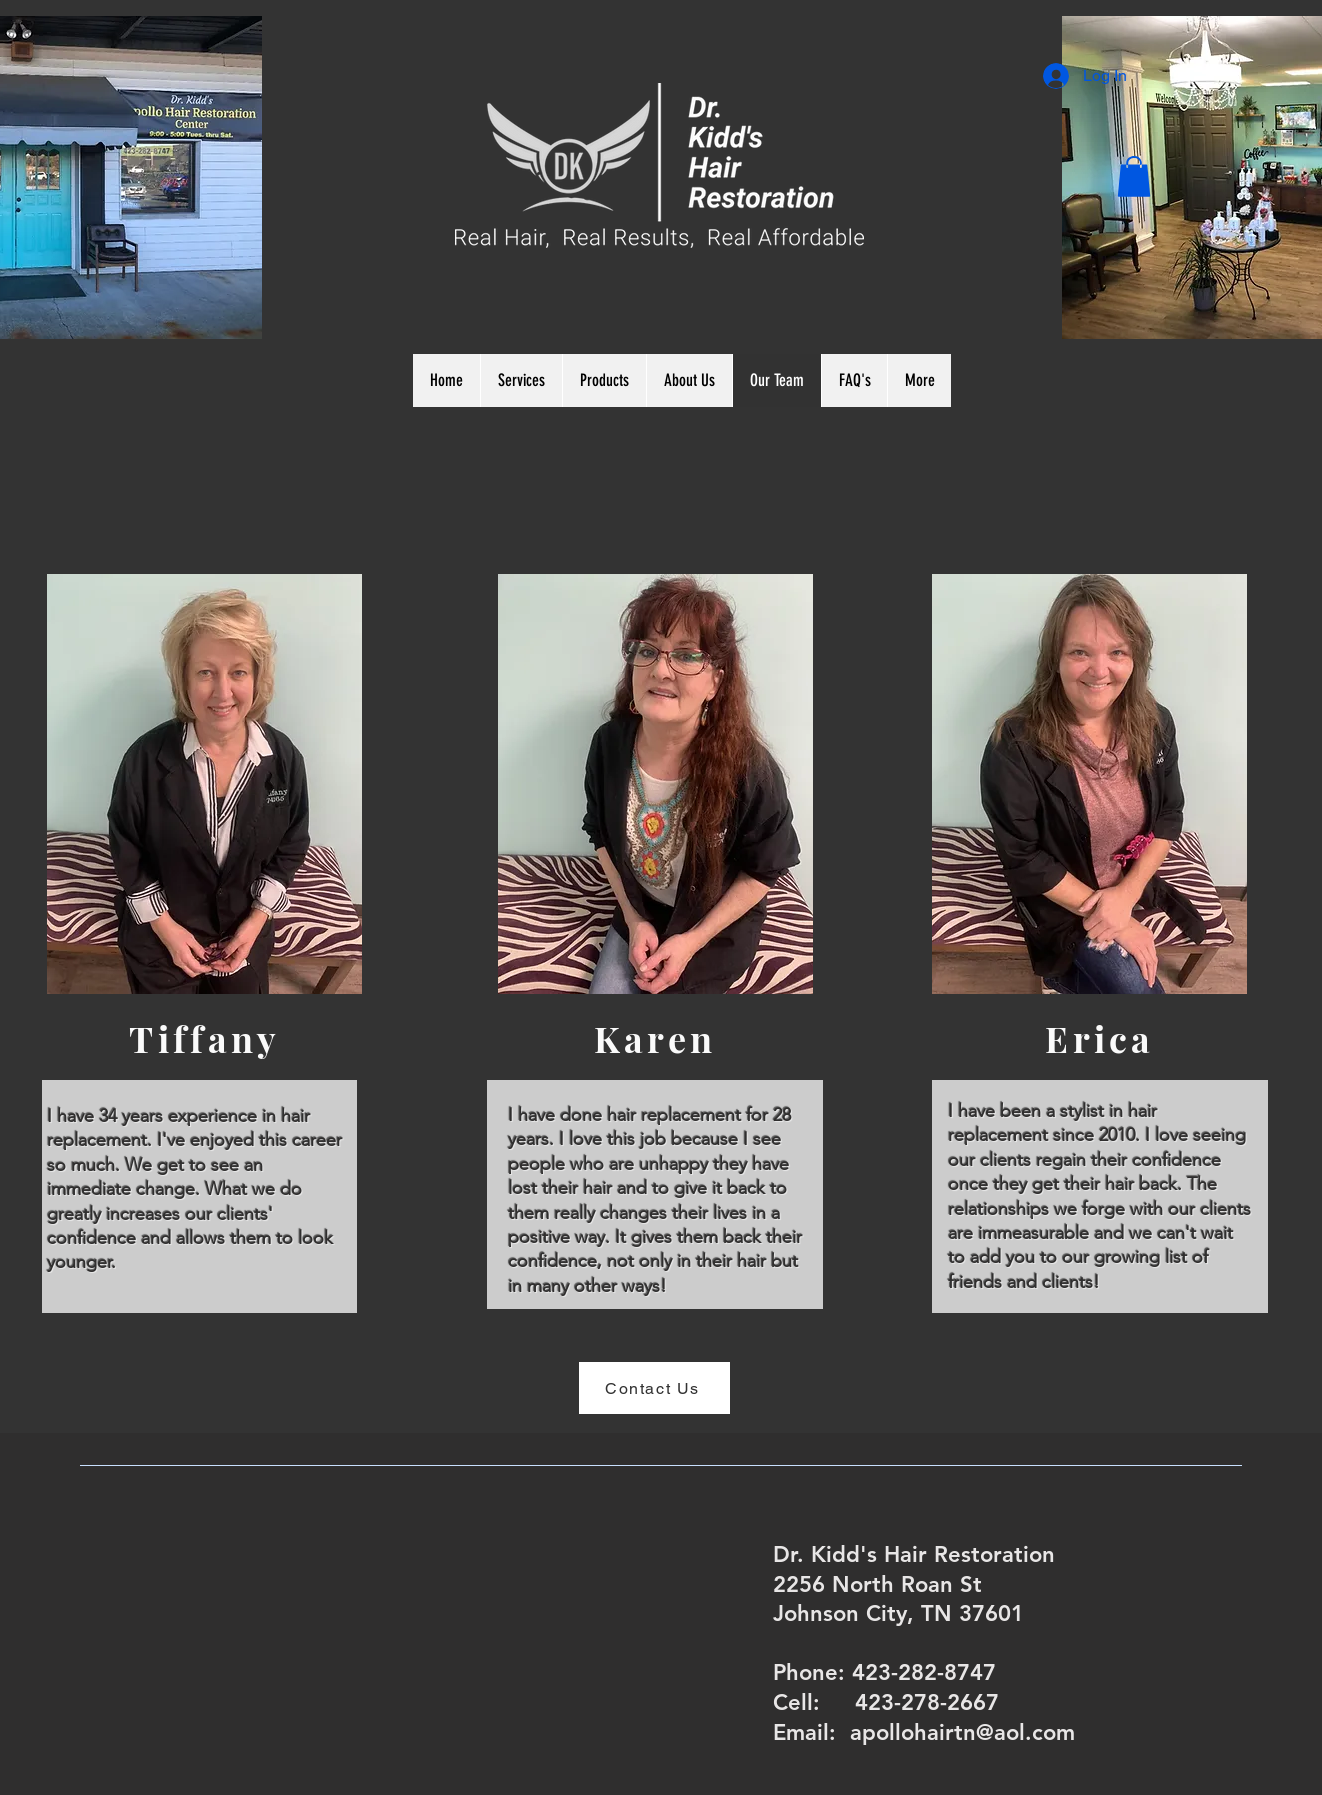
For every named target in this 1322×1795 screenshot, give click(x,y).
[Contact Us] (654, 1388)
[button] (1134, 176)
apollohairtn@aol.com (962, 1732)
